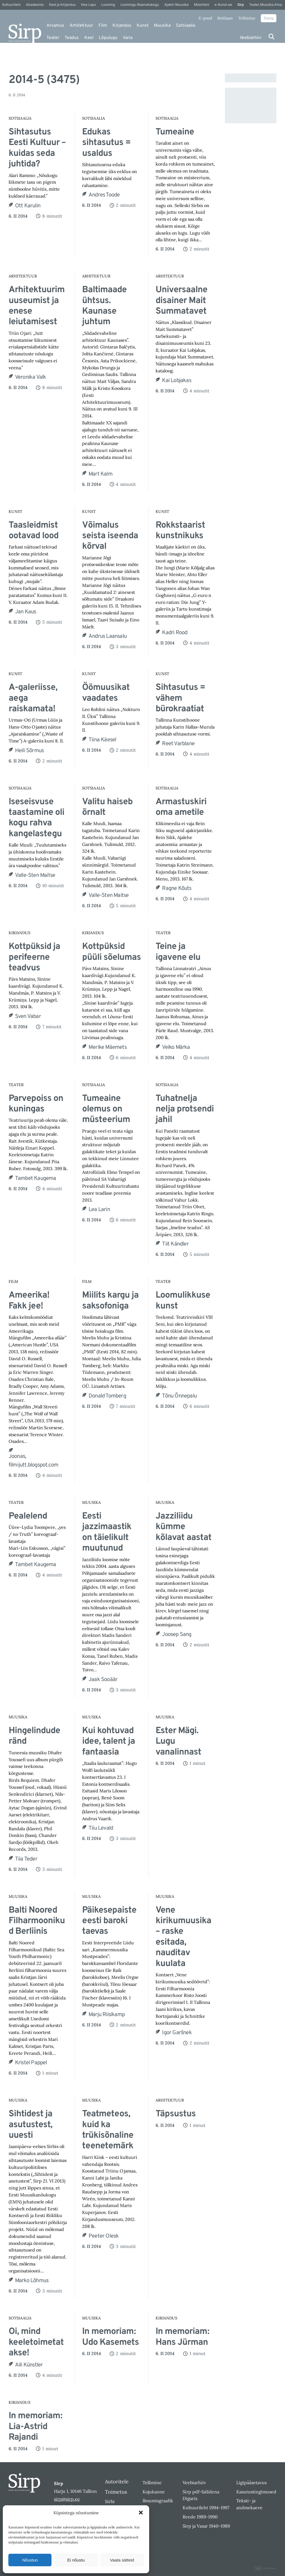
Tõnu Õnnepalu (179, 1396)
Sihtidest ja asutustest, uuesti (30, 2125)
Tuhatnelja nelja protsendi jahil (185, 1109)
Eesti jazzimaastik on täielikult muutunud (106, 1532)
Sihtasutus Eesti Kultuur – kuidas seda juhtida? (37, 148)
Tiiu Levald (101, 1828)
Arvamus (55, 25)
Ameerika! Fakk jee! (29, 1301)
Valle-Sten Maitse (35, 875)
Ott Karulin (27, 206)
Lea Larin (99, 1209)
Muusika (162, 25)
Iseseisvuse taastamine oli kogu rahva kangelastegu (36, 818)
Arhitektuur (81, 25)
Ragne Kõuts (176, 888)
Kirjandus (121, 25)
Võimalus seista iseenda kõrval (110, 536)
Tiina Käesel (102, 740)
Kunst (143, 25)
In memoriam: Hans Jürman (182, 2337)
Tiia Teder (26, 1859)
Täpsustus (176, 2114)
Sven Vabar (28, 1016)
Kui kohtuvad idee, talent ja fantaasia (108, 1742)
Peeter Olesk (104, 2236)
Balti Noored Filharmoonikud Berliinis (37, 1921)
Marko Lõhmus (31, 2280)
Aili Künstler (29, 2365)
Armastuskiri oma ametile (181, 807)
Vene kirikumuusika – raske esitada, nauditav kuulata (183, 1937)
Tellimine (246, 18)
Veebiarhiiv (250, 38)
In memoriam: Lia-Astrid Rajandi (35, 2427)
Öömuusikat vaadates (106, 693)
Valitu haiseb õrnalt (107, 807)
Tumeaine (175, 132)
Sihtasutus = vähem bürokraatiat (180, 698)
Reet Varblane (178, 743)
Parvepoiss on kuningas (36, 1104)
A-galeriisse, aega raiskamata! (33, 698)
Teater (52, 38)
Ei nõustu (76, 2560)
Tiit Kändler (175, 1244)
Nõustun (30, 2560)
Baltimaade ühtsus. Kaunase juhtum (104, 306)
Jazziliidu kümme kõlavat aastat (184, 1527)
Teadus (72, 38)
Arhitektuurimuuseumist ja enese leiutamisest (37, 306)
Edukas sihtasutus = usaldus (106, 143)
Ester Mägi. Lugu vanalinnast (178, 1742)
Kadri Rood (174, 632)
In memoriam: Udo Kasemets (110, 2337)
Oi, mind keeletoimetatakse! (36, 2342)
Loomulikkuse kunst (183, 1301)
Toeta (269, 18)
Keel (89, 38)
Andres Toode (104, 195)
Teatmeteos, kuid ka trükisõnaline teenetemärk (107, 2130)
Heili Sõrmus (29, 750)
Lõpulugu (108, 38)
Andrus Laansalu (108, 636)
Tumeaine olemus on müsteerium (106, 1109)
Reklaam (225, 18)
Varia (127, 38)
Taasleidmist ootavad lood (33, 531)
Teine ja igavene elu (178, 952)
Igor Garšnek (176, 2032)
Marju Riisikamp (107, 2014)
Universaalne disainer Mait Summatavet (181, 301)
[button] (141, 2512)
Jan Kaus (25, 612)
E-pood (205, 18)
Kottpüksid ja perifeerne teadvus (34, 957)
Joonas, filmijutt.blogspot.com (33, 1461)
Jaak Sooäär (103, 1679)
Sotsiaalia (185, 25)
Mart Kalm (100, 474)
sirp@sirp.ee (67, 2499)
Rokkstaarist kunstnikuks (180, 531)
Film (103, 25)
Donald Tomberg (107, 1396)
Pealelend (28, 1516)
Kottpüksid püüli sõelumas (111, 952)
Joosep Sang (176, 1634)
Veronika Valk (30, 377)
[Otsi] (271, 36)
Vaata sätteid (122, 2560)
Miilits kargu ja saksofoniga (110, 1301)
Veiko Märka (176, 1047)
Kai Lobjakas (176, 380)
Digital (265, 2568)
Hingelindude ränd (34, 1736)
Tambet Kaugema (35, 1178)
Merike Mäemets (108, 1047)
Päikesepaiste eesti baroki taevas (109, 1921)
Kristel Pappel (31, 2062)
